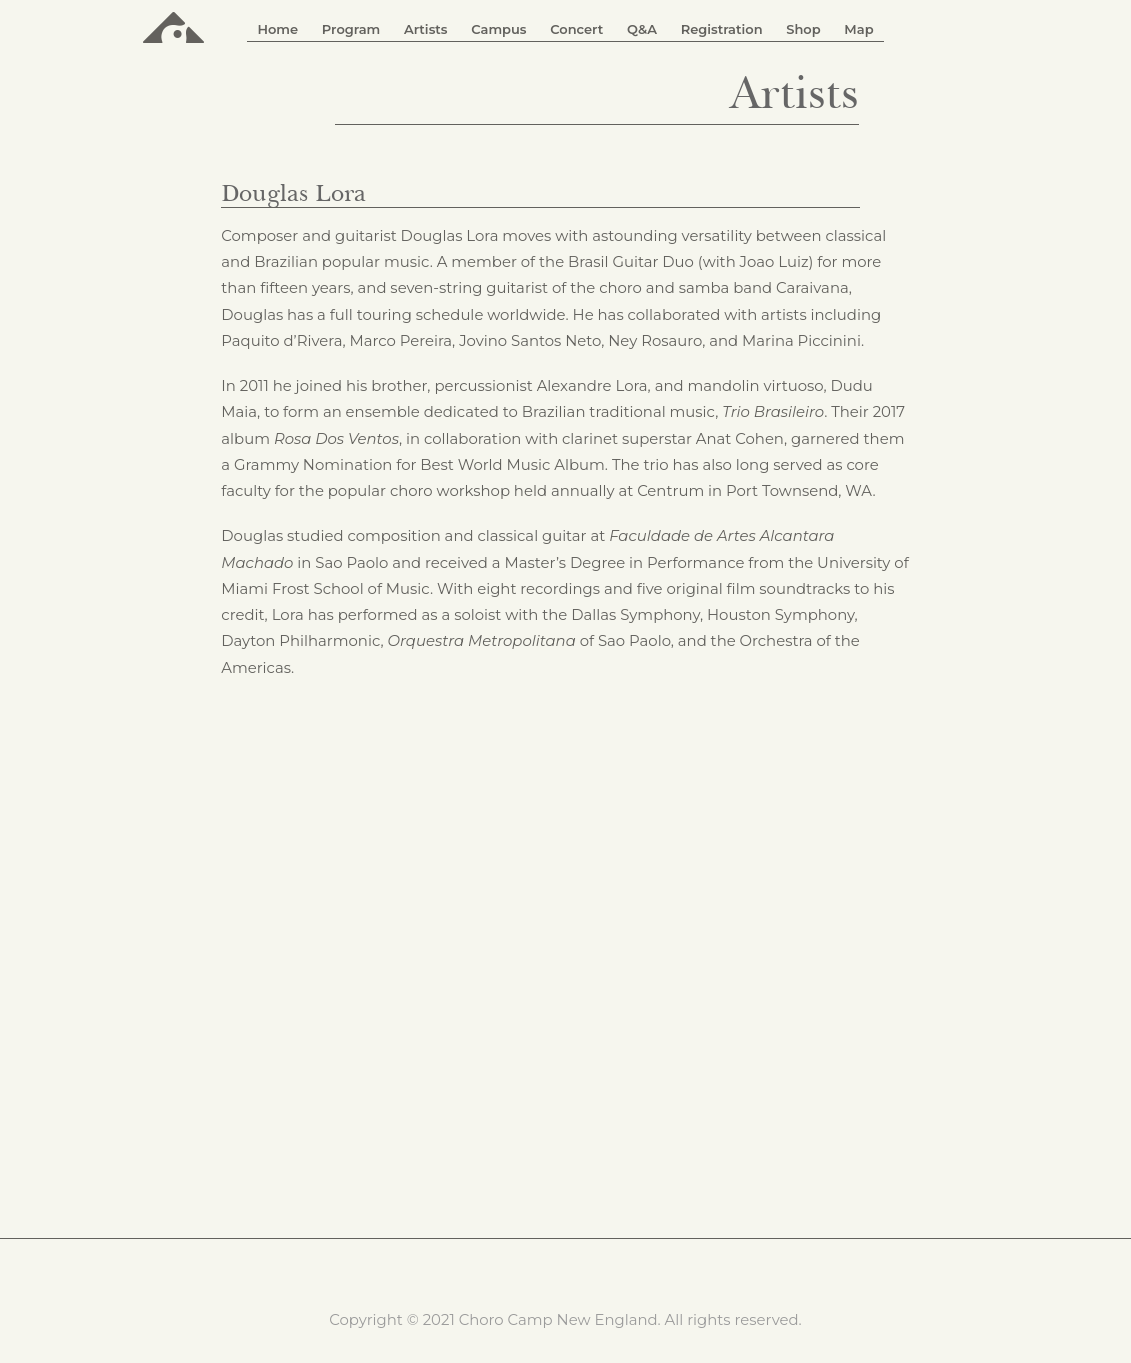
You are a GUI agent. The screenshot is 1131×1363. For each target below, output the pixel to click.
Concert (576, 29)
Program (351, 29)
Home (277, 29)
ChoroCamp (173, 25)
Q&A (642, 29)
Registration (722, 29)
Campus (498, 29)
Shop (803, 29)
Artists (426, 29)
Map (858, 29)
